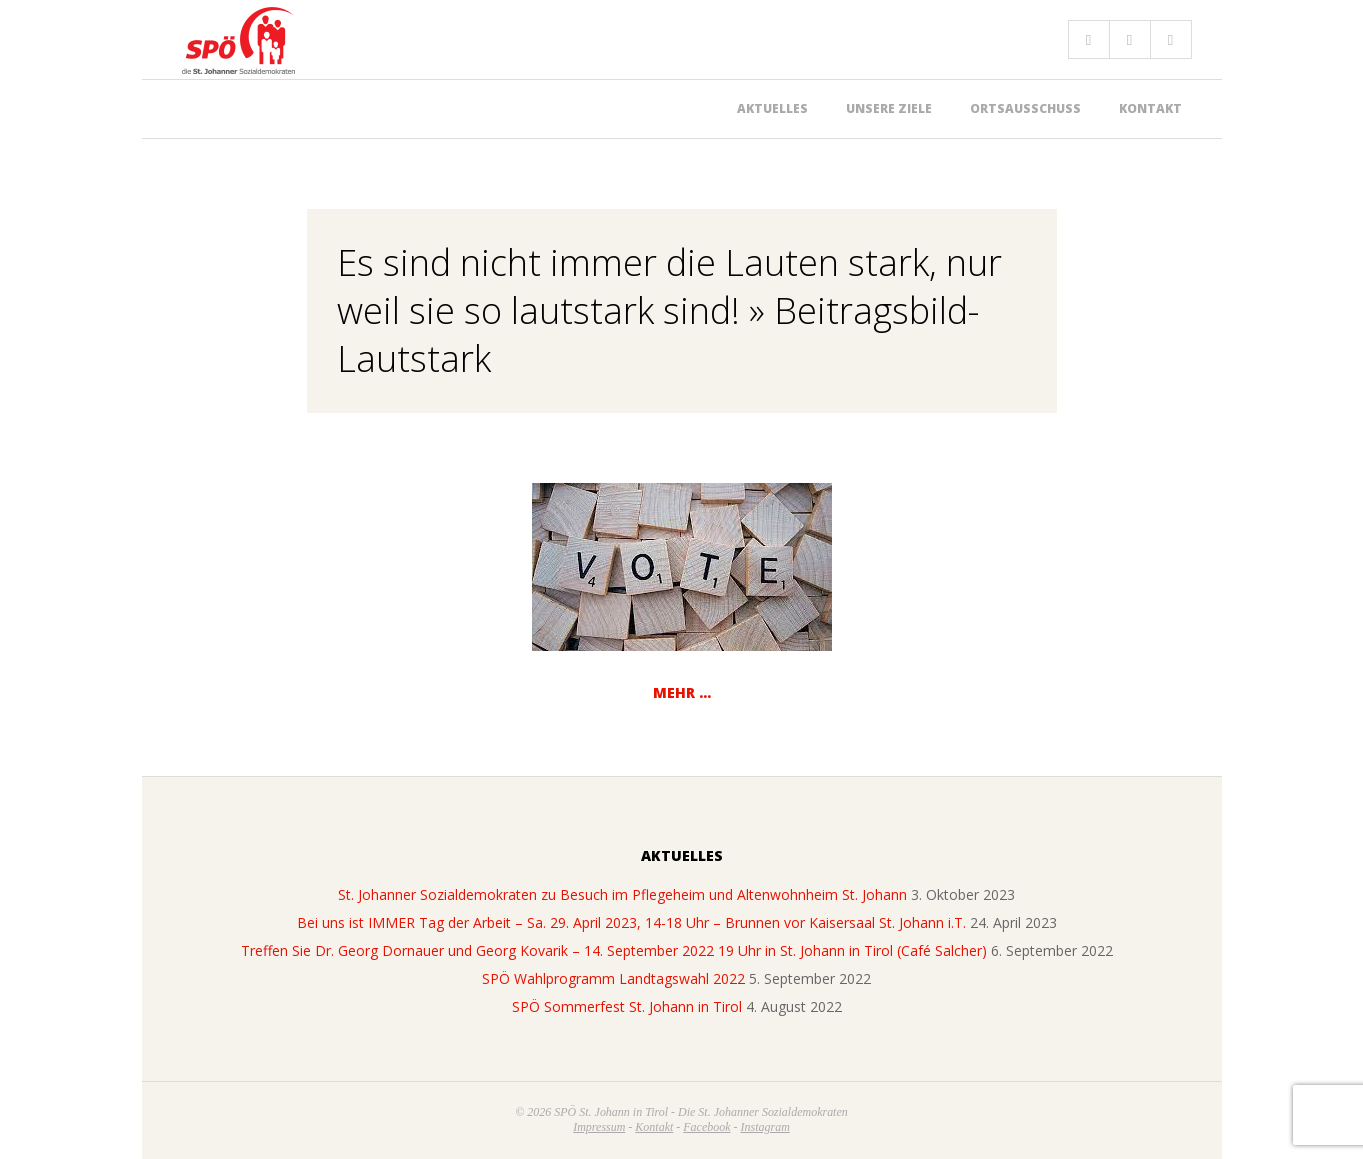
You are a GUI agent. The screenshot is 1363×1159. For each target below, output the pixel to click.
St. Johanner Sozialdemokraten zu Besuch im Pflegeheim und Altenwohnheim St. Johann (622, 894)
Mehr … (682, 692)
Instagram (765, 1127)
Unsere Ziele (889, 108)
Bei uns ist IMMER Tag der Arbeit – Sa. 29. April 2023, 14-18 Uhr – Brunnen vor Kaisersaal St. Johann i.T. (631, 922)
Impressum (599, 1127)
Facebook (706, 1127)
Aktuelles (772, 108)
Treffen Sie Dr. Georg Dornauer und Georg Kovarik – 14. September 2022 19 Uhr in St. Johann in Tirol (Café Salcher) (614, 950)
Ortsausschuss (1025, 108)
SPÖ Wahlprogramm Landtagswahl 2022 (613, 978)
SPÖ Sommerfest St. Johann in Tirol (627, 1006)
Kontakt (1150, 108)
